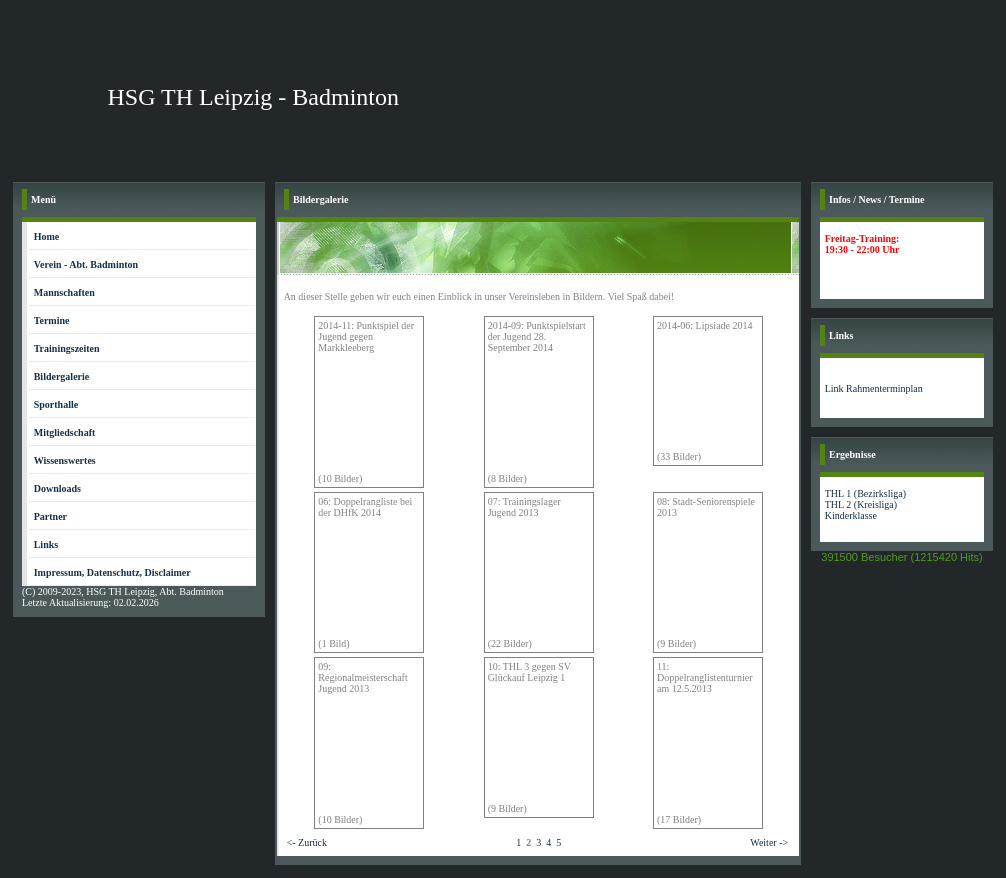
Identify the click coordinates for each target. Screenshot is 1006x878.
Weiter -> (769, 842)
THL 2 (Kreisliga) (861, 504)
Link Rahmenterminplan (874, 388)
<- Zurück (307, 842)
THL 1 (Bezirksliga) (865, 493)
